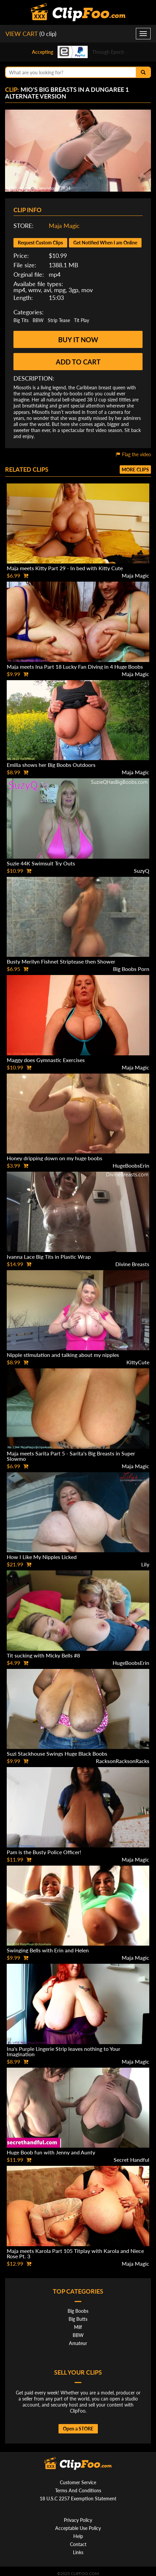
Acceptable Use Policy (78, 2528)
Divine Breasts (132, 1264)
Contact (78, 2544)
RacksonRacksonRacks (122, 1761)
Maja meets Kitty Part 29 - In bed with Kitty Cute (65, 568)
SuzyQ (141, 870)
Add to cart (78, 362)
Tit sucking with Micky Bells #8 (43, 1655)
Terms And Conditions (78, 2490)
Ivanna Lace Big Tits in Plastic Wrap (49, 1256)
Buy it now (78, 340)
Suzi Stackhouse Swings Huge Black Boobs (57, 1753)
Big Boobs (78, 2311)
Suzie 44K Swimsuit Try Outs (41, 863)
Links (78, 2552)
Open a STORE (78, 2428)
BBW (38, 320)
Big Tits (21, 320)
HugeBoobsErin (131, 1165)
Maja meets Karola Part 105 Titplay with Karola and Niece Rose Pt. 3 (75, 2253)
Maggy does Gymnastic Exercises (46, 1060)
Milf (78, 2327)
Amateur (78, 2343)
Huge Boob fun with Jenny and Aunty (51, 2152)
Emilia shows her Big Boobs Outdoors (51, 765)
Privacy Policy (78, 2520)
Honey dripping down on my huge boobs (54, 1158)
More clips (135, 469)
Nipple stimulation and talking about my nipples (63, 1355)
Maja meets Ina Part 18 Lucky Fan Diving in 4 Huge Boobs (75, 666)
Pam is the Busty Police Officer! (44, 1852)
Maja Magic (64, 225)
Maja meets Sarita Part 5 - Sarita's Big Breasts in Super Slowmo (71, 1456)
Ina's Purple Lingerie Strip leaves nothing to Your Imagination (63, 2051)
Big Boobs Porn (131, 969)
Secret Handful (131, 2159)
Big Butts (78, 2319)
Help (78, 2536)
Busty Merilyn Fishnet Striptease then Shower (61, 961)
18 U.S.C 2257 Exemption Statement (78, 2498)
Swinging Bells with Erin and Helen (48, 1950)
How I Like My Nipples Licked (42, 1557)
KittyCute (137, 1362)
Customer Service (78, 2482)
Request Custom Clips (40, 242)
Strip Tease (59, 320)
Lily (145, 1564)
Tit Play (81, 320)
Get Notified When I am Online (105, 242)
